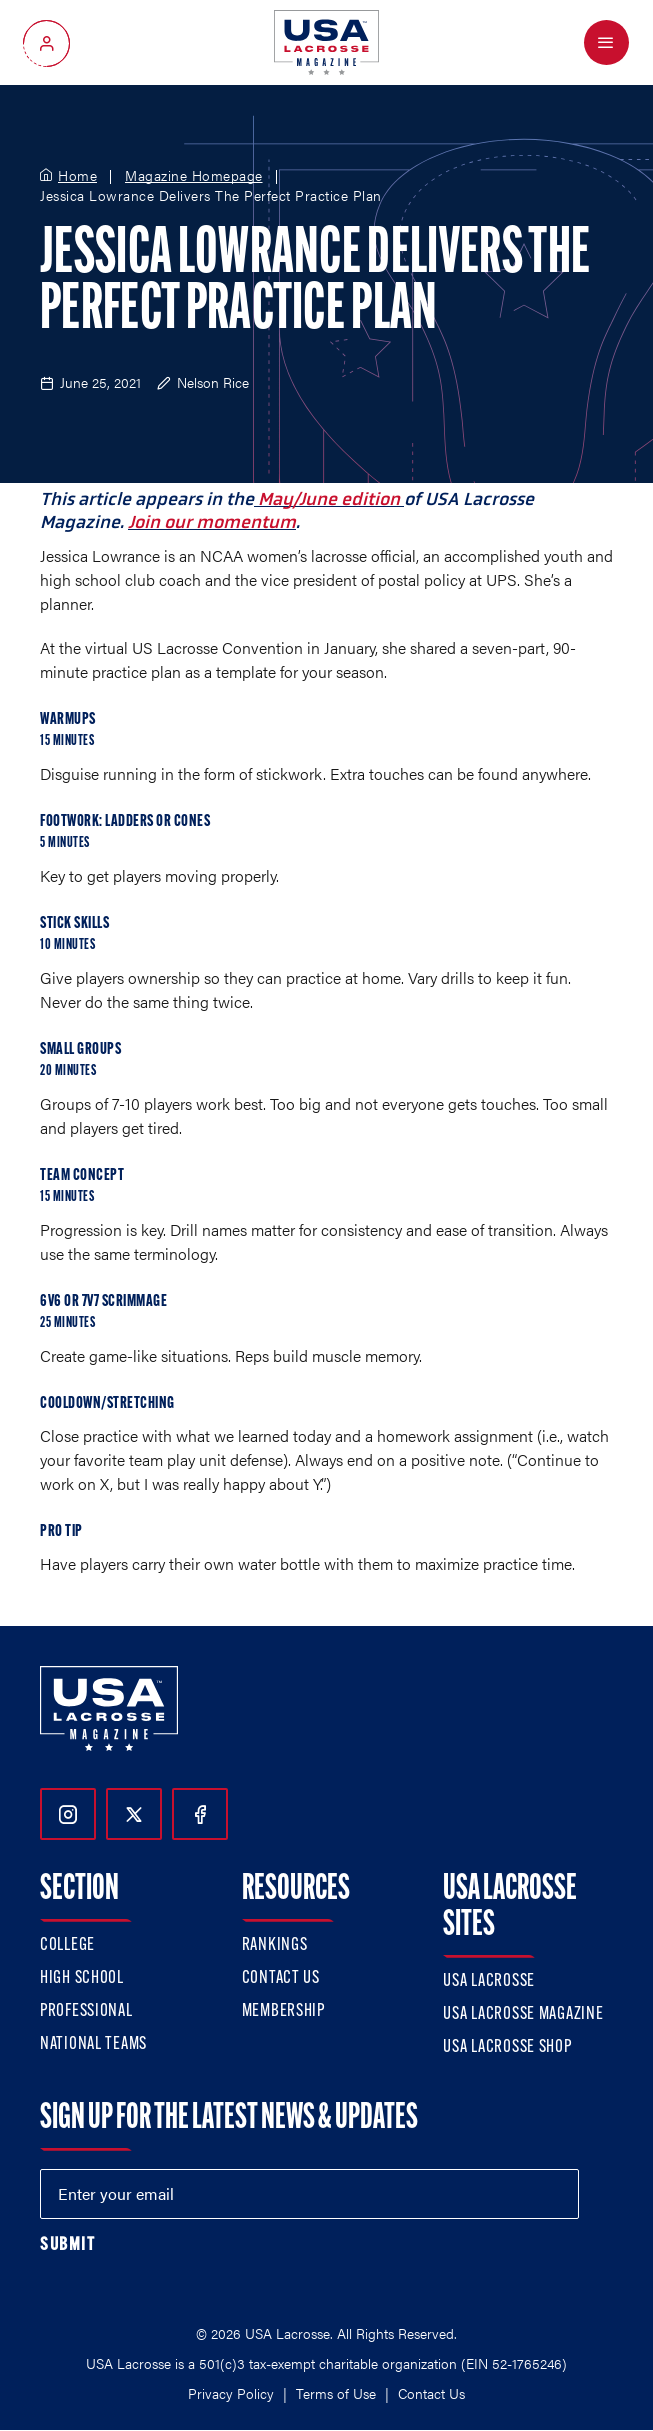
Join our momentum (212, 522)
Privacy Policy (231, 2393)
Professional (86, 2011)
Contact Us (281, 1978)
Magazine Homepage (194, 176)
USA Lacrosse (489, 1981)
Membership (283, 2011)
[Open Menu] (606, 42)
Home (77, 176)
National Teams (93, 2044)
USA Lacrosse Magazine (523, 2014)
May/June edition (329, 499)
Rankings (275, 1945)
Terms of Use (336, 2393)
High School (82, 1978)
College (67, 1945)
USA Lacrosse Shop (507, 2047)
